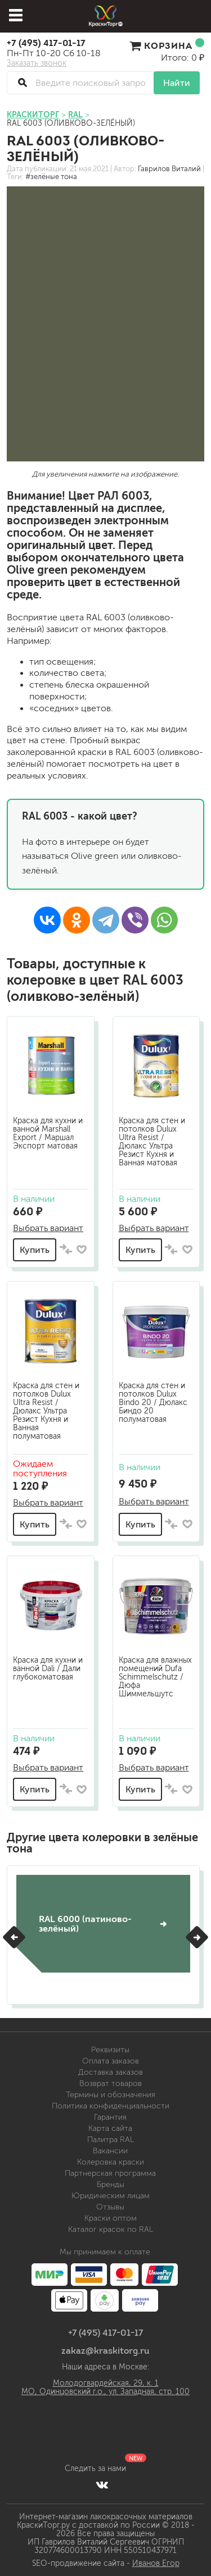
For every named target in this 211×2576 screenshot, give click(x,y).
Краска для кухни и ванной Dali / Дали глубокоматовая (48, 1668)
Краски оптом (110, 2218)
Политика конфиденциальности (110, 2106)
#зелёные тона (51, 177)
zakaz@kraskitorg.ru (105, 2350)
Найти (176, 83)
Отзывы (110, 2207)
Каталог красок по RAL (110, 2229)
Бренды (110, 2184)
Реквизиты (110, 2050)
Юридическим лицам (110, 2195)
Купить (35, 1250)
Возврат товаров (110, 2083)
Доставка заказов (110, 2072)
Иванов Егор (155, 2563)
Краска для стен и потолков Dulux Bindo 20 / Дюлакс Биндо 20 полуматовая (153, 1402)
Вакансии (110, 2151)
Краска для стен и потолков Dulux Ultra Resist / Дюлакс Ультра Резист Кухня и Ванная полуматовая (46, 1410)
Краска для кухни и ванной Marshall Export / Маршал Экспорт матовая (48, 1133)
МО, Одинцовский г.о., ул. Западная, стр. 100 (105, 2391)
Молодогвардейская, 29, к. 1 (106, 2383)
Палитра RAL (110, 2139)
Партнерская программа (110, 2173)
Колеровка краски (110, 2162)
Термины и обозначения (110, 2094)
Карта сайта (110, 2128)
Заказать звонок (36, 63)
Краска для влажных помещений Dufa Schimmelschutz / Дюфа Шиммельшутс (155, 1677)
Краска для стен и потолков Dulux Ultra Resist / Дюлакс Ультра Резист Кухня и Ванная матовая (152, 1142)
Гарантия (110, 2117)
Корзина (166, 45)
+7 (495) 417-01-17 (46, 42)
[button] (14, 1937)
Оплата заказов (110, 2061)
